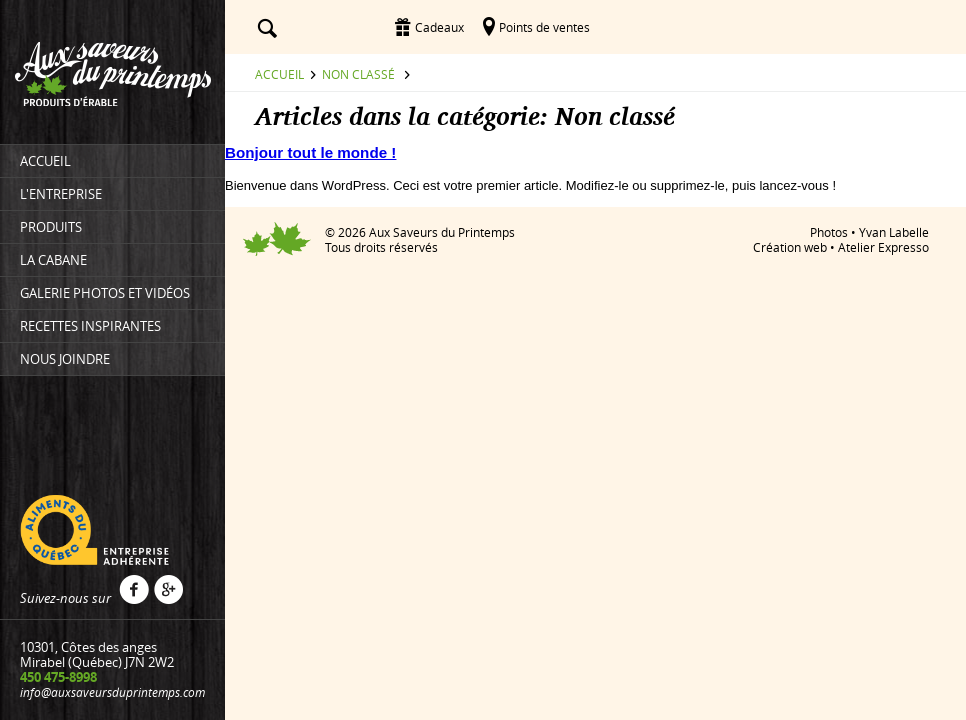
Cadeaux (439, 27)
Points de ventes (544, 27)
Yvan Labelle (894, 232)
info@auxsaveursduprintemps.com (112, 692)
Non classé (358, 74)
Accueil (279, 74)
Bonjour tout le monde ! (310, 152)
